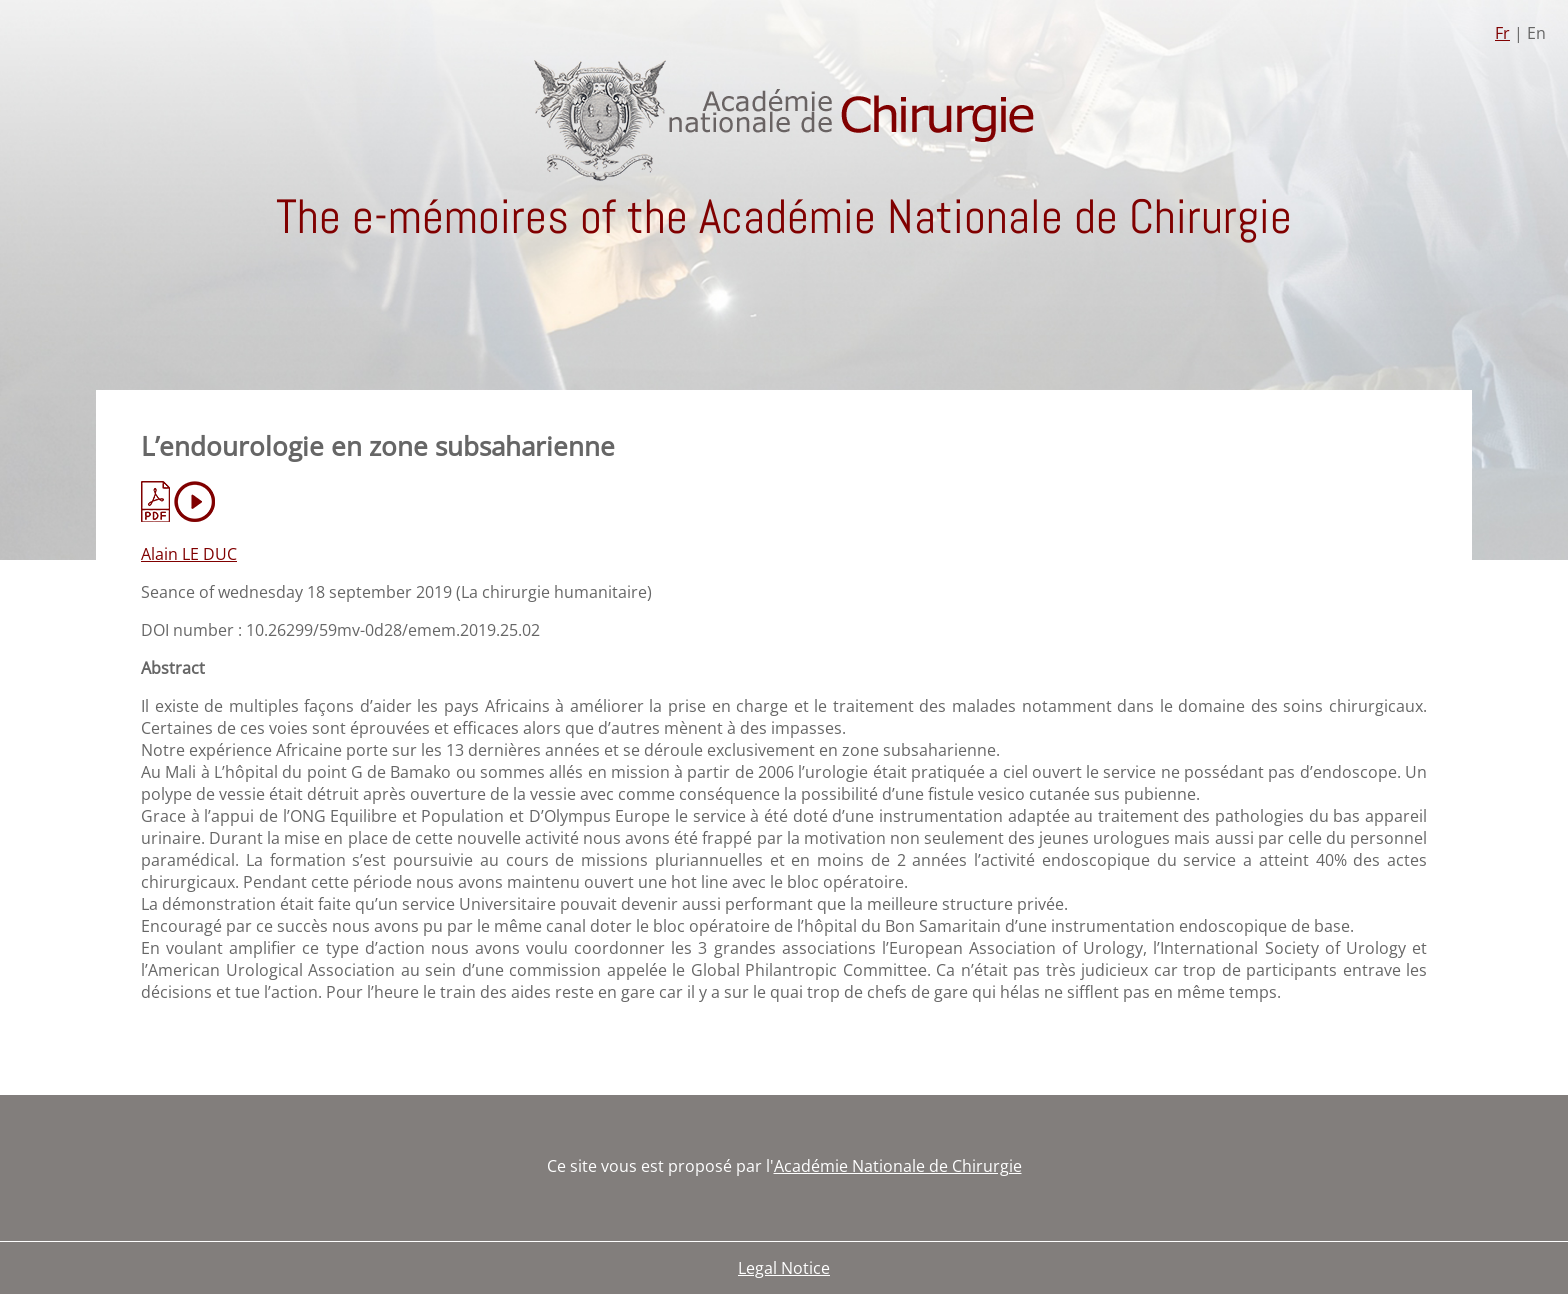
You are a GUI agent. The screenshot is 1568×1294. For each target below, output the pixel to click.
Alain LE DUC (189, 554)
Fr (1502, 33)
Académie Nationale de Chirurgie (898, 1166)
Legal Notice (784, 1268)
